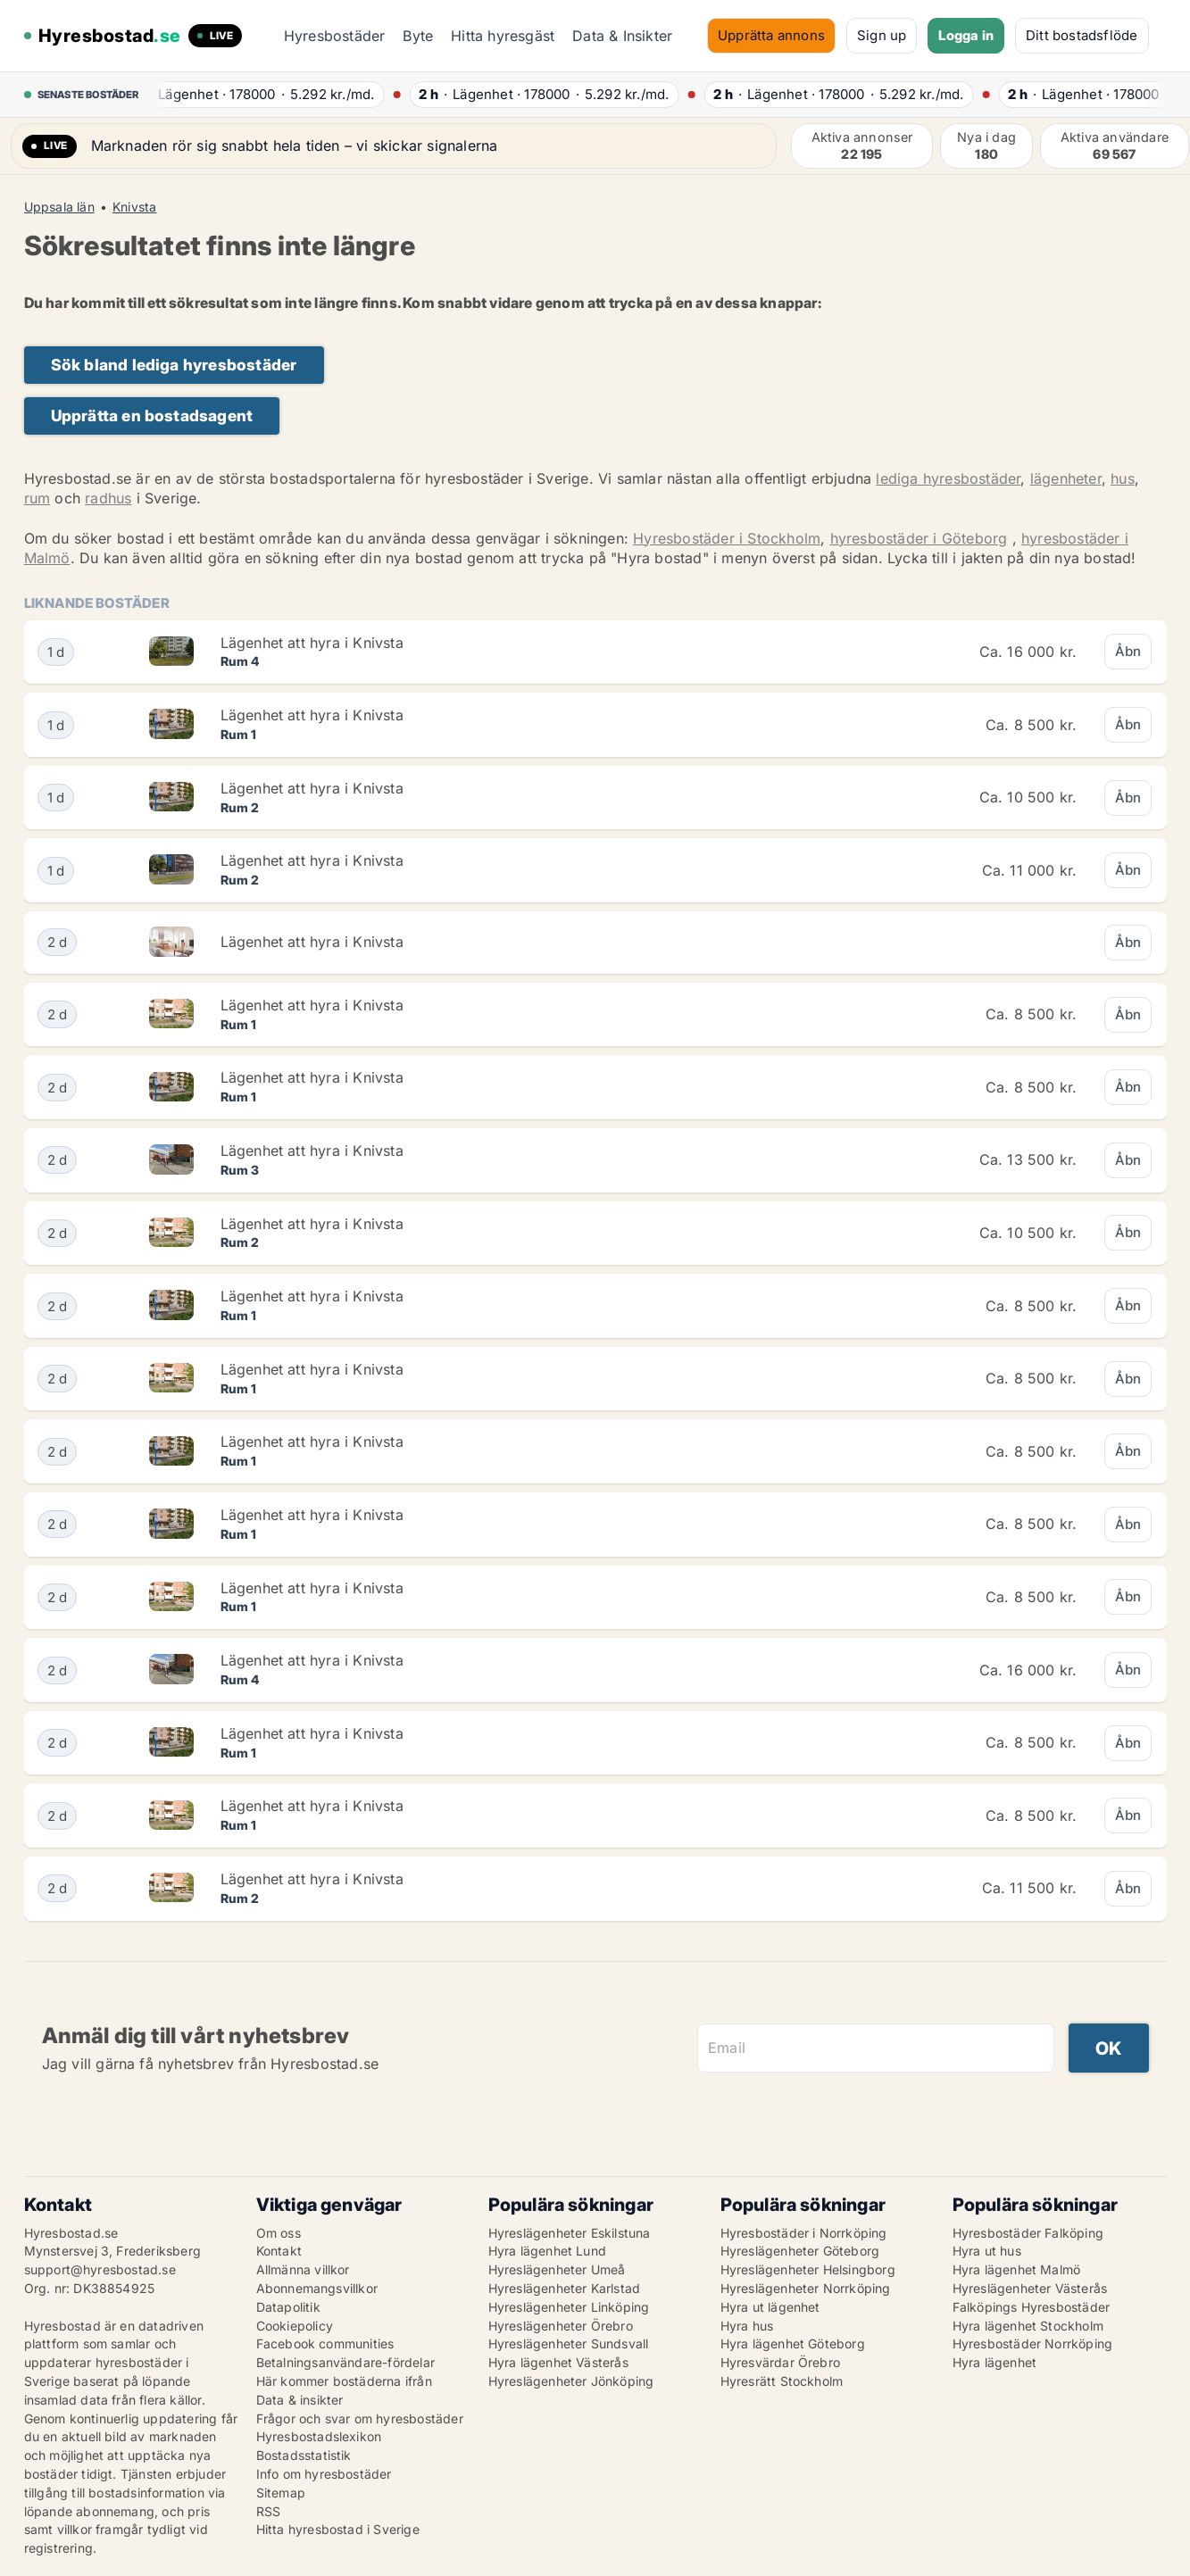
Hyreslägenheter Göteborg (800, 2250)
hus (1123, 478)
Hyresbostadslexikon (319, 2436)
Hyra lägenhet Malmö (1017, 2269)
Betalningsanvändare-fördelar (346, 2362)
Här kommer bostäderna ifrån (344, 2381)
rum (37, 498)
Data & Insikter (622, 36)
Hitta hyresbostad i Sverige (338, 2529)
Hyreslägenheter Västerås (1030, 2288)
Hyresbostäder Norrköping (1033, 2343)
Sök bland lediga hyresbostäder (174, 364)
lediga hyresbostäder (948, 478)
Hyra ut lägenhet (770, 2306)
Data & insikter (300, 2399)
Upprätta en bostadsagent (152, 415)
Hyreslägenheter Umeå (557, 2269)
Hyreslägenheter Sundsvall (568, 2343)
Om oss (278, 2232)
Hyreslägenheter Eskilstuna (569, 2232)
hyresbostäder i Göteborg (919, 538)
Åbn (1128, 651)
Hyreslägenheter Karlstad (564, 2288)
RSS (268, 2511)
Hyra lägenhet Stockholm (1028, 2325)
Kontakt (279, 2250)
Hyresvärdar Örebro (780, 2362)
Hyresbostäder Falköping (1028, 2232)
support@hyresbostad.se (100, 2269)
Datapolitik (288, 2306)
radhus (108, 498)
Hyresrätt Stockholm (782, 2381)
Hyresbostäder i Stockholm (726, 538)
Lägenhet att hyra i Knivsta (312, 643)
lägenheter (1066, 478)
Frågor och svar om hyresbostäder (359, 2418)
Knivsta (134, 207)
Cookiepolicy (294, 2325)
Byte (418, 36)
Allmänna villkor (303, 2269)
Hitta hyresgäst (502, 36)
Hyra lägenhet (995, 2362)
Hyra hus (747, 2325)
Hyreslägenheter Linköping (569, 2306)
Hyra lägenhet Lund (547, 2250)
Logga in (966, 35)
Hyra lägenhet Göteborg (792, 2343)
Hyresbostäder (335, 36)
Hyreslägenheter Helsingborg (807, 2269)
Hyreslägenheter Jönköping (571, 2381)
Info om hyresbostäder (324, 2473)
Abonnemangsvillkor (317, 2288)
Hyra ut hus (987, 2250)
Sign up (881, 35)
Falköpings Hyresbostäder (1032, 2306)
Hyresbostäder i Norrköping (803, 2232)
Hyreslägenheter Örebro (560, 2325)
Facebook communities (325, 2343)
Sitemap (280, 2492)
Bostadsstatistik (304, 2455)
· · (260, 94)
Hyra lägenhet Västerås (558, 2362)
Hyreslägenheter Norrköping (805, 2288)
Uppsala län (59, 207)
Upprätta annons (771, 35)
